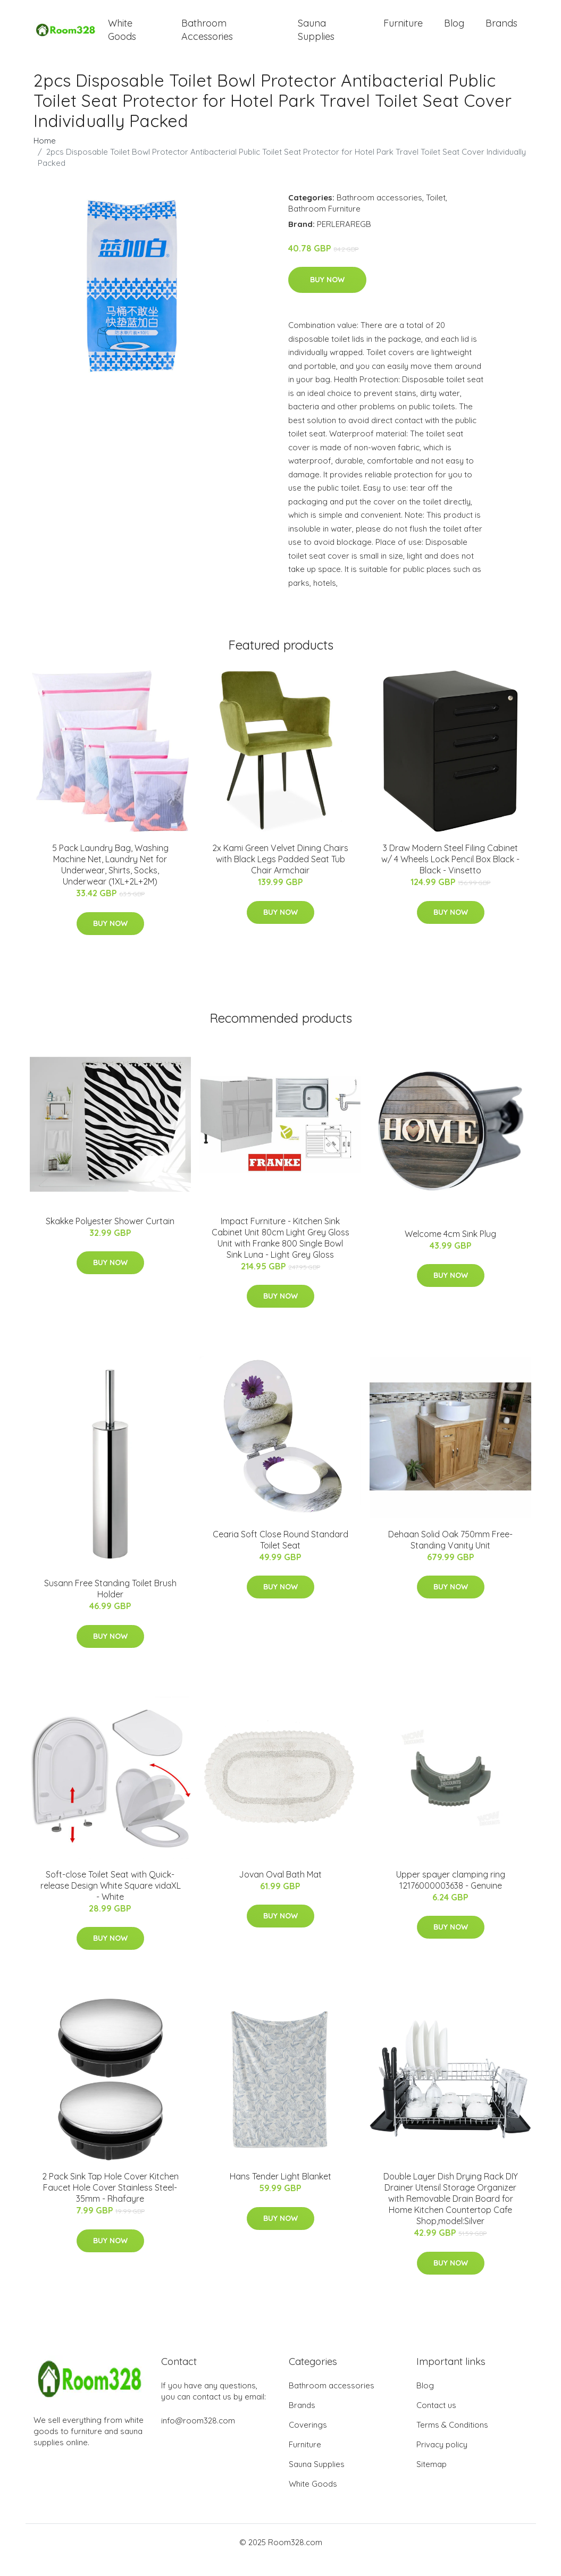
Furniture (403, 30)
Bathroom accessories (379, 212)
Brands (501, 30)
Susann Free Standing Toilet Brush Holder (110, 1604)
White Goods (122, 37)
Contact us (436, 2420)
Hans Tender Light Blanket (280, 2191)
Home (45, 155)
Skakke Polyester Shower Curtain (110, 1236)
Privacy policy (441, 2460)
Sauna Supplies (316, 37)
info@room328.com (198, 2436)
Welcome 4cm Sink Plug (450, 1248)
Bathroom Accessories (207, 37)
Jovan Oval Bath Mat (280, 1889)
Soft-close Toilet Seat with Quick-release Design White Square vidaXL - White (110, 1900)
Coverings (308, 2440)
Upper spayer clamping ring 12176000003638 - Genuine (450, 1895)
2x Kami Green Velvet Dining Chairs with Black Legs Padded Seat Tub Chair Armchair (280, 874)
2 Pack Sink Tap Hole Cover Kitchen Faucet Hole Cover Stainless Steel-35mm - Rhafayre (110, 2202)
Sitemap (431, 2479)
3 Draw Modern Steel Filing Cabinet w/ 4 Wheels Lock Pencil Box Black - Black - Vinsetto (450, 874)
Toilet (436, 212)
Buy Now (327, 295)
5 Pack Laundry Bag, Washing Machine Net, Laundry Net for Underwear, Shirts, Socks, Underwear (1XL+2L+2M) (110, 880)
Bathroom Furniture (324, 223)
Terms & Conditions (452, 2440)
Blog (454, 30)
